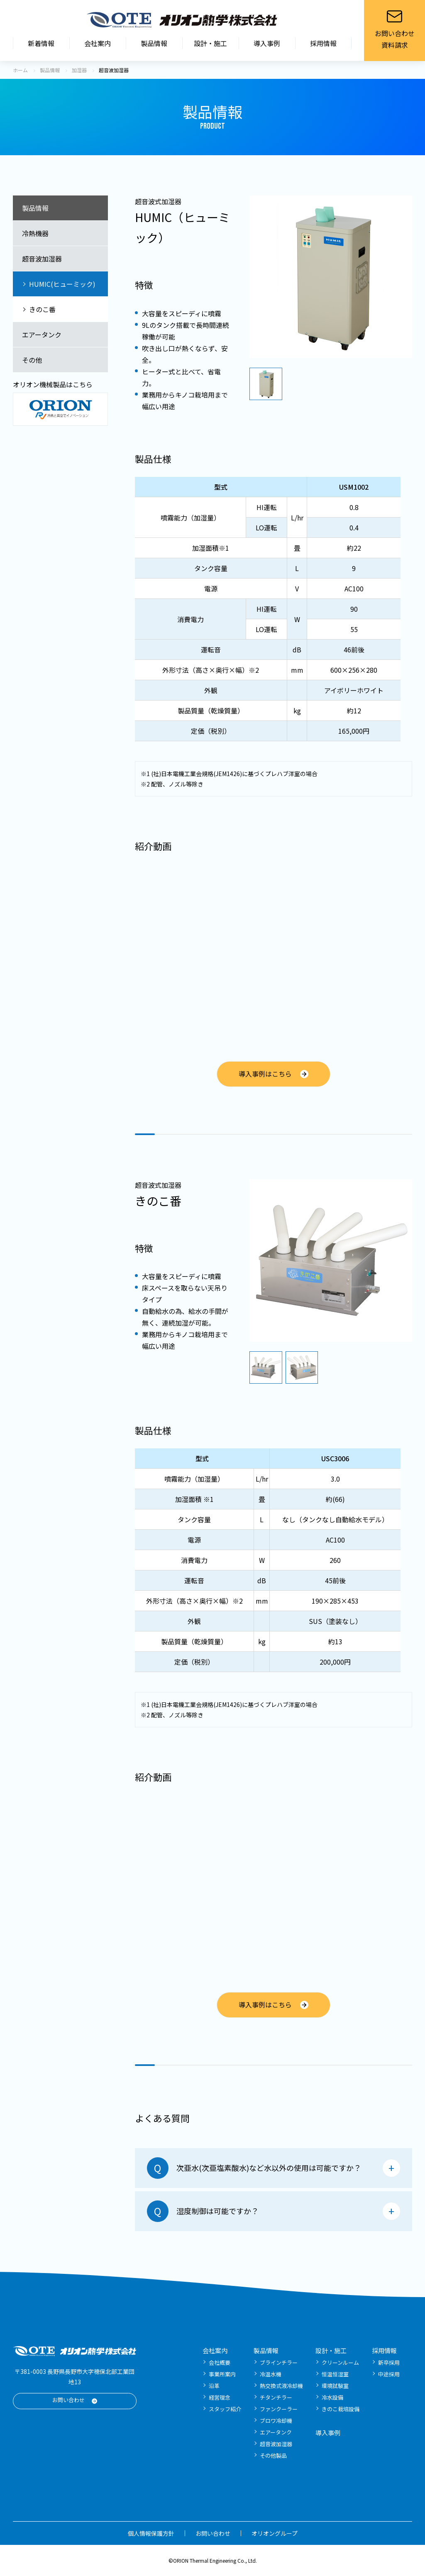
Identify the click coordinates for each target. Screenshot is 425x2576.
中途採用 (389, 2374)
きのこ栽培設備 (340, 2409)
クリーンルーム (340, 2362)
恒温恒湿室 (335, 2374)
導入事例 (267, 43)
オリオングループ (275, 2533)
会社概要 (219, 2362)
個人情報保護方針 (151, 2533)
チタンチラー (276, 2397)
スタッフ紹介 (225, 2409)
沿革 (214, 2386)
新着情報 (41, 43)
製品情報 (154, 43)
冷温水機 (270, 2374)
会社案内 (97, 43)
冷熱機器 (35, 233)
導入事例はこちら (265, 1073)
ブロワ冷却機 (276, 2421)
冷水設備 (332, 2397)
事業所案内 (222, 2374)
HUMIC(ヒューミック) (62, 284)
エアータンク (41, 334)
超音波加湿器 (42, 259)
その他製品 (273, 2455)
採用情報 (323, 43)
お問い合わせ (68, 2400)
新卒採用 (389, 2362)
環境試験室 (335, 2386)
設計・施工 (210, 43)
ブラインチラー (279, 2362)
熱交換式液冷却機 (281, 2386)
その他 (32, 360)
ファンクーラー (279, 2409)
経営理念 (219, 2397)
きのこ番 (42, 309)
